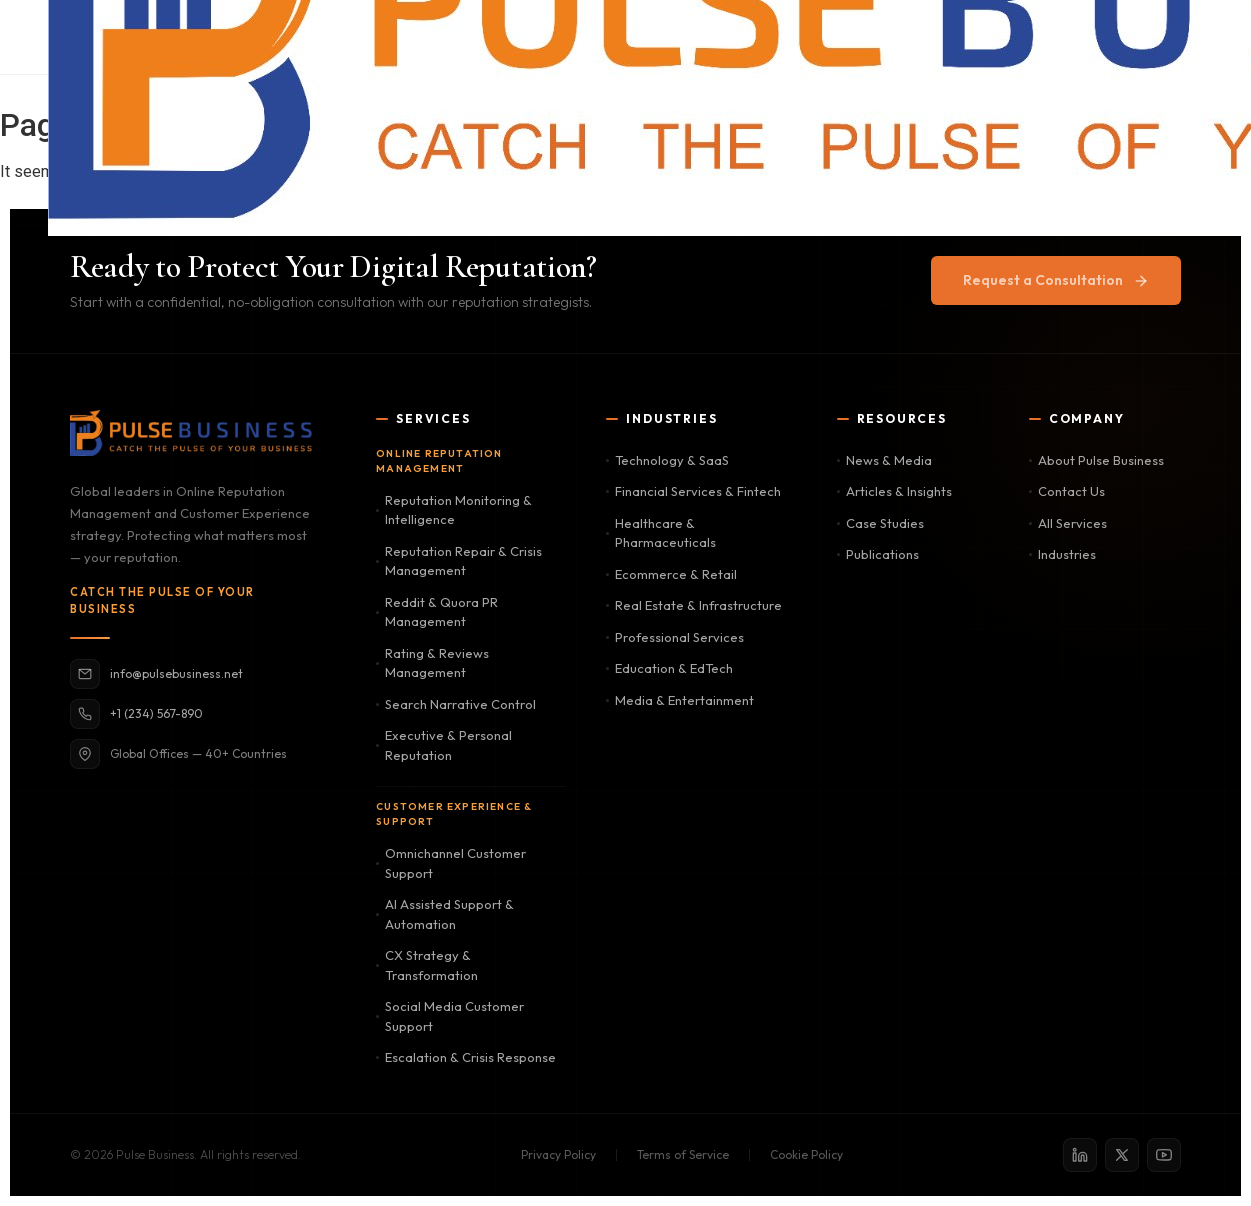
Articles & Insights (894, 491)
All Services (1068, 523)
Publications (878, 554)
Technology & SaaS (667, 460)
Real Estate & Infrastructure (694, 605)
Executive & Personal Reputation (444, 745)
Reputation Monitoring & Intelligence (454, 510)
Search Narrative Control (456, 704)
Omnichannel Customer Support (451, 863)
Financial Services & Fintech (693, 491)
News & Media (884, 460)
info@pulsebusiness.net (156, 674)
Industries (1062, 554)
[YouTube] (1164, 1155)
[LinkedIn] (1080, 1155)
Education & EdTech (669, 668)
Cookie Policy (806, 1154)
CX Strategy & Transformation (427, 965)
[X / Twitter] (1122, 1155)
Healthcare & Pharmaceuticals (661, 533)
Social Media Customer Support (450, 1016)
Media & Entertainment (680, 700)
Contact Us (1067, 491)
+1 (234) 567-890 (136, 714)
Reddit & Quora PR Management (437, 612)
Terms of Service (683, 1154)
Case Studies (880, 523)
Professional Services (675, 637)
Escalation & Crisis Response (466, 1057)
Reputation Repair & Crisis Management (459, 561)
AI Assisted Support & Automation (445, 914)
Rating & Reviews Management (432, 663)
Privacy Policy (558, 1154)
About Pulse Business (1096, 460)
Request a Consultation (1056, 280)
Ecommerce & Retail (671, 574)
